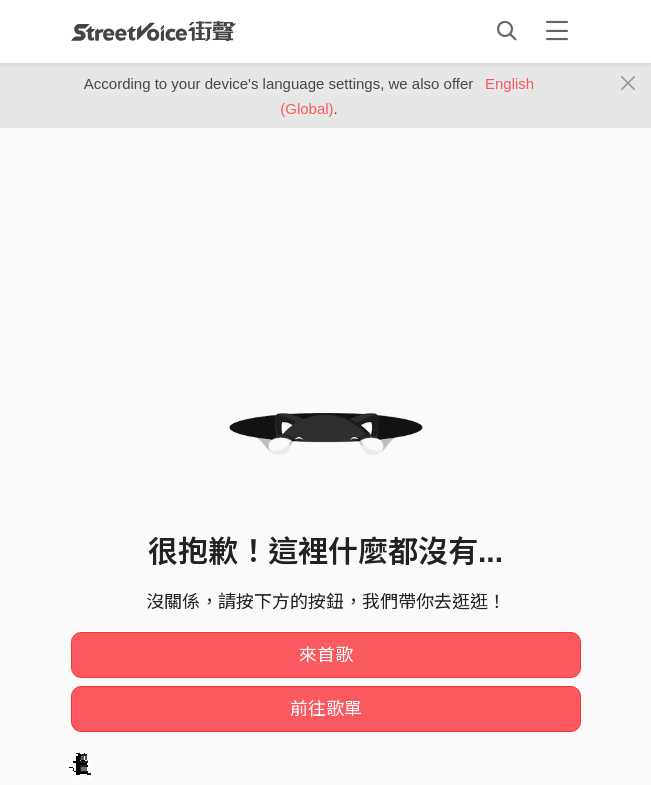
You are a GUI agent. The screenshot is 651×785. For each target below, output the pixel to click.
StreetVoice (153, 31)
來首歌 (326, 655)
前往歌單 (326, 709)
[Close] (628, 84)
